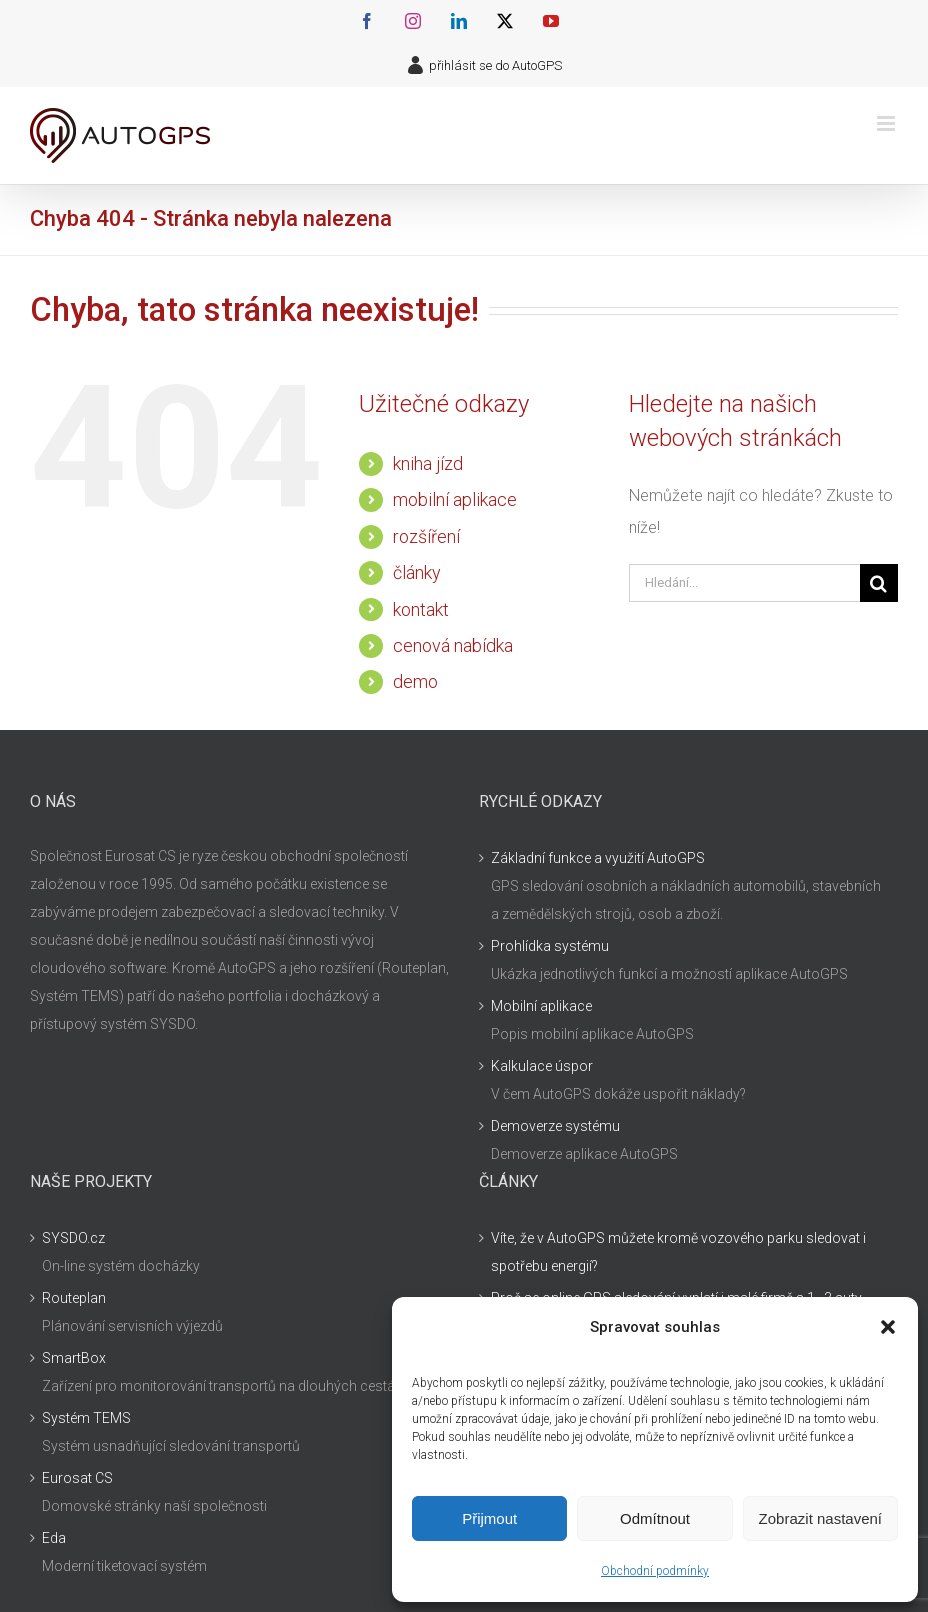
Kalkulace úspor (542, 1066)
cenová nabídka (453, 645)
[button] (888, 1327)
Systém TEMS (86, 1418)
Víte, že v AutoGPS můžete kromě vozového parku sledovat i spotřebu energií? (678, 1252)
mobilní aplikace (455, 499)
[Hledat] (879, 583)
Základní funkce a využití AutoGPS (598, 858)
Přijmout (489, 1518)
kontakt (421, 609)
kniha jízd (428, 463)
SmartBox (74, 1358)
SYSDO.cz (73, 1238)
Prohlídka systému (550, 946)
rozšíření (426, 536)
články (417, 572)
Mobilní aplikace (541, 1006)
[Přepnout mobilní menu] (887, 123)
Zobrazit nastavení (820, 1518)
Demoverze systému (555, 1126)
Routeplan (74, 1298)
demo (415, 681)
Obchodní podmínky (655, 1571)
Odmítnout (655, 1518)
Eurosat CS (77, 1478)
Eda (54, 1538)
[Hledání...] (744, 583)
